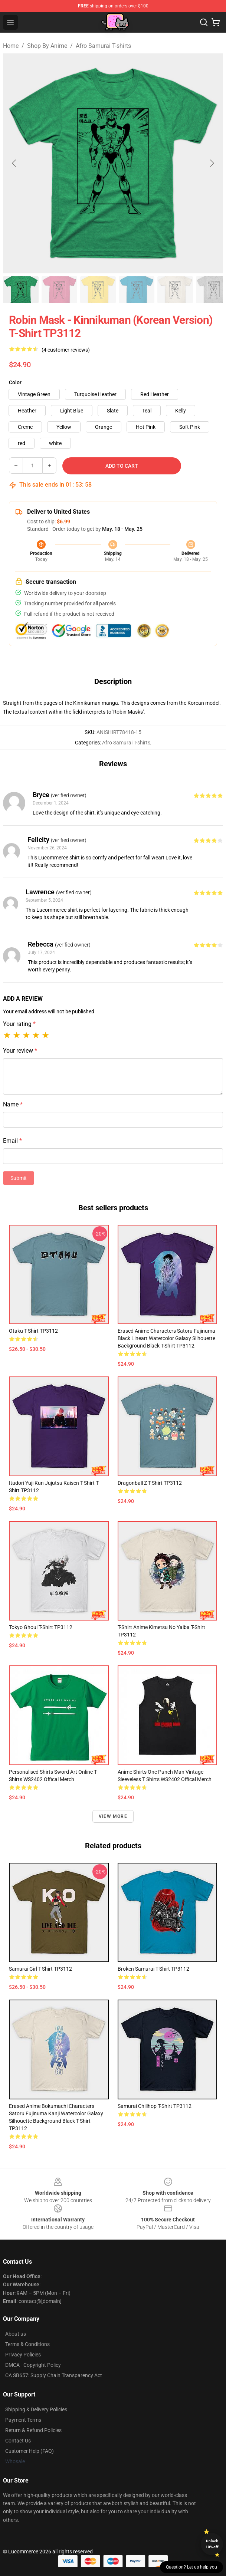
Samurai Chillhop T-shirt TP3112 (154, 2106)
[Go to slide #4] (136, 289)
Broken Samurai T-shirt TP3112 (153, 1969)
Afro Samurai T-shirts (103, 45)
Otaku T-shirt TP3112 (33, 1331)
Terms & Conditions (27, 2344)
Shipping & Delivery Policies (36, 2409)
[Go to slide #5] (175, 289)
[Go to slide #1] (21, 289)
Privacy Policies (23, 2355)
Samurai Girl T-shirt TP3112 (40, 1969)
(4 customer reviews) (66, 350)
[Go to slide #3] (98, 289)
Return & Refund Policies (33, 2430)
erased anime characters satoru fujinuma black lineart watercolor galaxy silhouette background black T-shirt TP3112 (166, 1338)
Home (11, 45)
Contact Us (18, 2441)
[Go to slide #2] (59, 289)
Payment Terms (23, 2420)
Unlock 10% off (212, 2544)
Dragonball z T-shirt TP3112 (150, 1483)
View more (113, 1816)
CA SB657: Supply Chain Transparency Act (53, 2375)
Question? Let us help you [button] (191, 2567)
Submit (18, 1178)
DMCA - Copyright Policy (33, 2365)
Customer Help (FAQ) (29, 2451)
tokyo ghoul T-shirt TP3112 (40, 1627)
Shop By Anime (47, 45)
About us (15, 2334)
